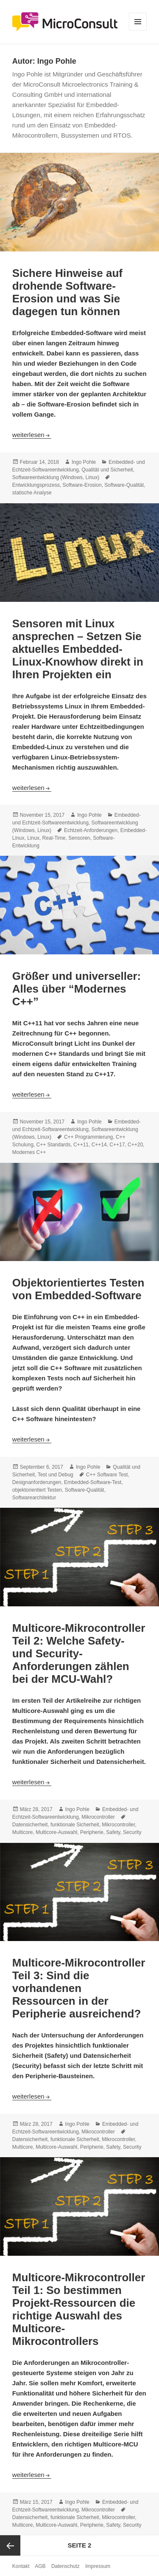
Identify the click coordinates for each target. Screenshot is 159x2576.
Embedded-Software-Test (92, 1482)
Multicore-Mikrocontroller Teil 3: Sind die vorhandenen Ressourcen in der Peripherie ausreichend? (78, 1988)
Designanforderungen (36, 1482)
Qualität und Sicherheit (107, 470)
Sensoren (79, 838)
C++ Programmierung (88, 1137)
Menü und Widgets (138, 30)
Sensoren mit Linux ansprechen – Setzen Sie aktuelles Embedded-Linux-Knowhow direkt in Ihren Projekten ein (77, 649)
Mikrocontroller (98, 1817)
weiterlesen (31, 434)
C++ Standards (53, 1145)
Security (132, 1832)
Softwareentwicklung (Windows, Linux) (55, 477)
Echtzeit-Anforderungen (90, 830)
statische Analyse (32, 493)
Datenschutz (65, 2566)
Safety (113, 1832)
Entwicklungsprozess (36, 485)
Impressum (97, 2566)
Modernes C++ (29, 1152)
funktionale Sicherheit (74, 1825)
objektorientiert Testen (37, 1490)
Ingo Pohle (84, 462)
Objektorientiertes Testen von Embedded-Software (78, 1289)
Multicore (22, 1832)
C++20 (135, 1145)
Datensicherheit (29, 1825)
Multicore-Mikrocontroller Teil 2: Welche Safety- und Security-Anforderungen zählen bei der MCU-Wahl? (78, 1653)
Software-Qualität (124, 485)
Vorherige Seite (10, 2545)
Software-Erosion (82, 485)
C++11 (81, 1145)
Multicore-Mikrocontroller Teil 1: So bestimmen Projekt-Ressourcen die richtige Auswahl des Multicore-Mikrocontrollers (78, 2309)
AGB (40, 2566)
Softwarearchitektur (34, 1498)
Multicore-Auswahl (56, 1832)
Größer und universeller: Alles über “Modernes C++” (76, 989)
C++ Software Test (107, 1475)
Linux (33, 838)
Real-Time (54, 838)
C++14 (99, 1145)
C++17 (117, 1145)
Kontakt (21, 2566)
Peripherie (91, 1832)
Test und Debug (55, 1475)
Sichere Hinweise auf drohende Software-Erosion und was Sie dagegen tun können (67, 292)
